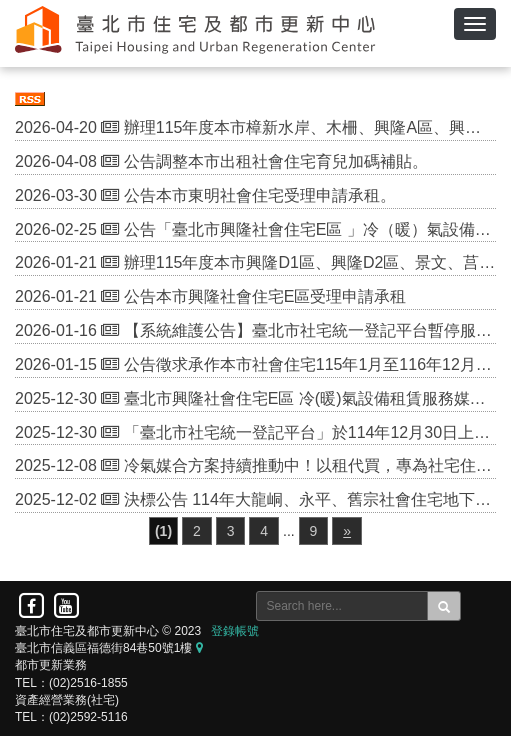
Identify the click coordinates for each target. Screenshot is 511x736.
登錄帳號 (235, 631)
